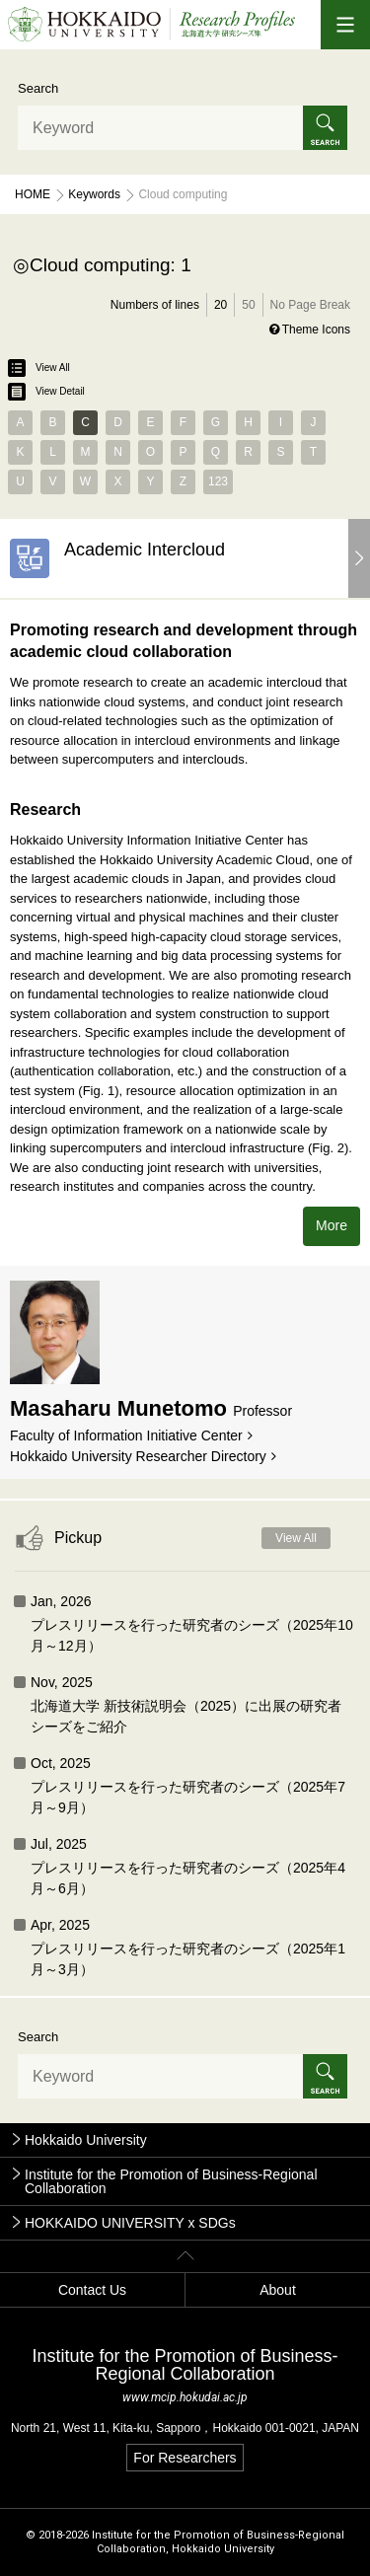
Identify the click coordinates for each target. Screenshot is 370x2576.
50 (248, 305)
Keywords (94, 194)
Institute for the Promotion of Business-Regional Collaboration (171, 2181)
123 (218, 481)
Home (32, 194)
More (331, 1225)
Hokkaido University (86, 2140)
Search (38, 88)
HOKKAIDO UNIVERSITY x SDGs (130, 2223)
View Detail (46, 392)
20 (220, 305)
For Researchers (184, 2458)
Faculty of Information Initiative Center (126, 1435)
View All (39, 368)
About (277, 2290)
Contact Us (92, 2290)
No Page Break (310, 305)
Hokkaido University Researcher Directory (138, 1456)
